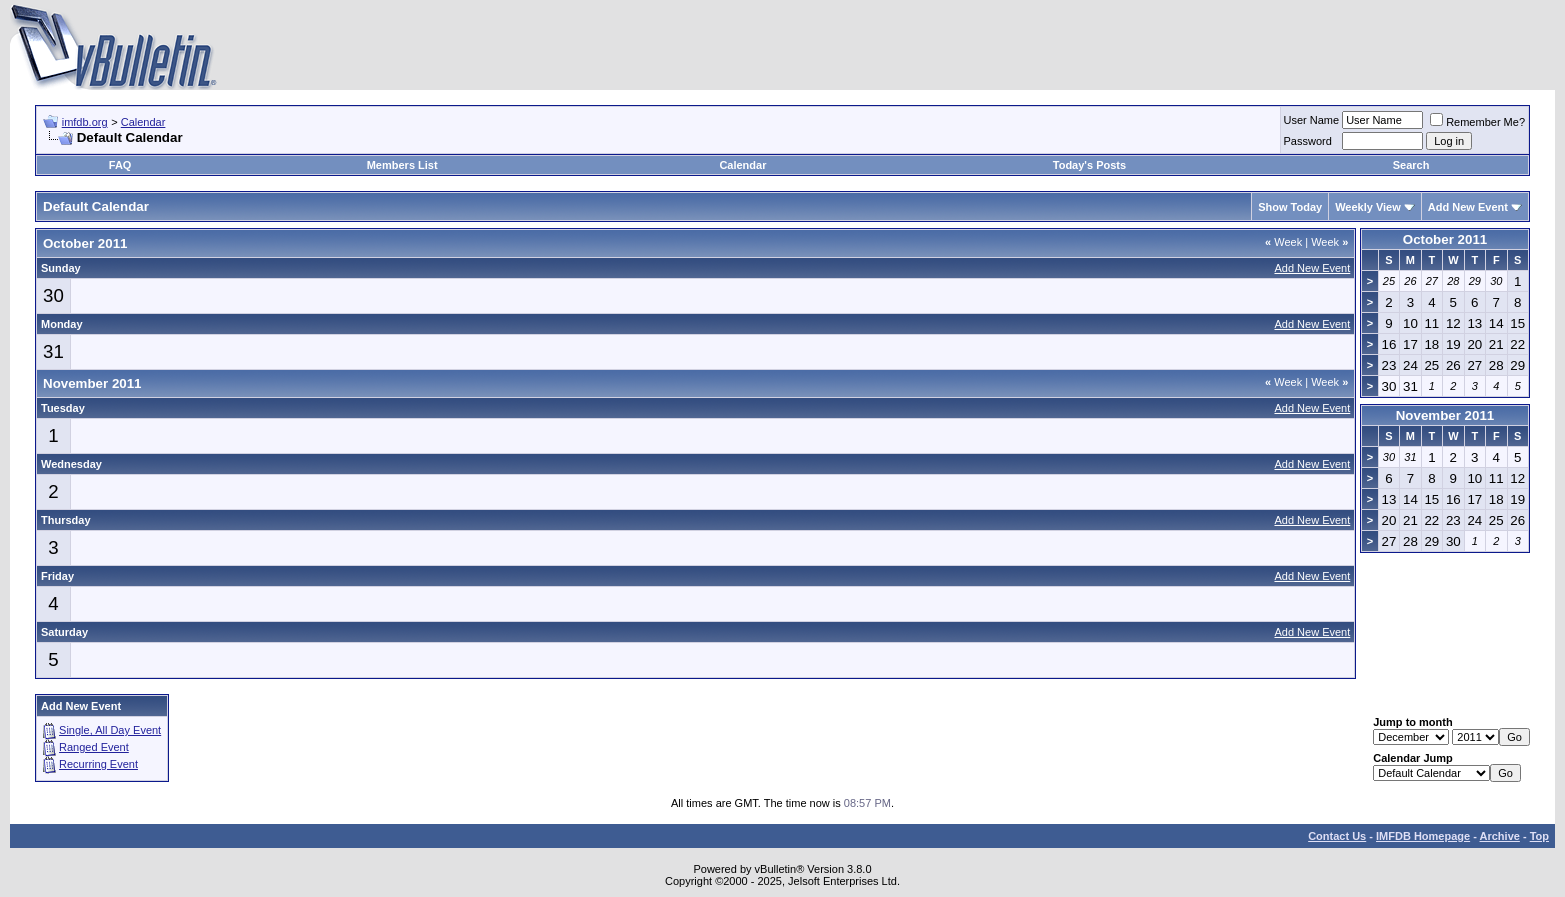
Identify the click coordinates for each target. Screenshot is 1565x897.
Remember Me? (1477, 122)
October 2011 (1445, 239)
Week (1283, 242)
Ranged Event (94, 747)
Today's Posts (1089, 165)
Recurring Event (98, 764)
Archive (1500, 836)
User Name (1312, 120)
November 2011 (1445, 415)
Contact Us (1337, 836)
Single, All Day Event (110, 730)
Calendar (143, 122)
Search (1411, 165)
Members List (402, 165)
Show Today (1290, 207)
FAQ (120, 165)
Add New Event (1468, 207)
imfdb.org (85, 122)
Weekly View (1368, 207)
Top (1539, 836)
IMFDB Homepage (1423, 836)
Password (1308, 141)
